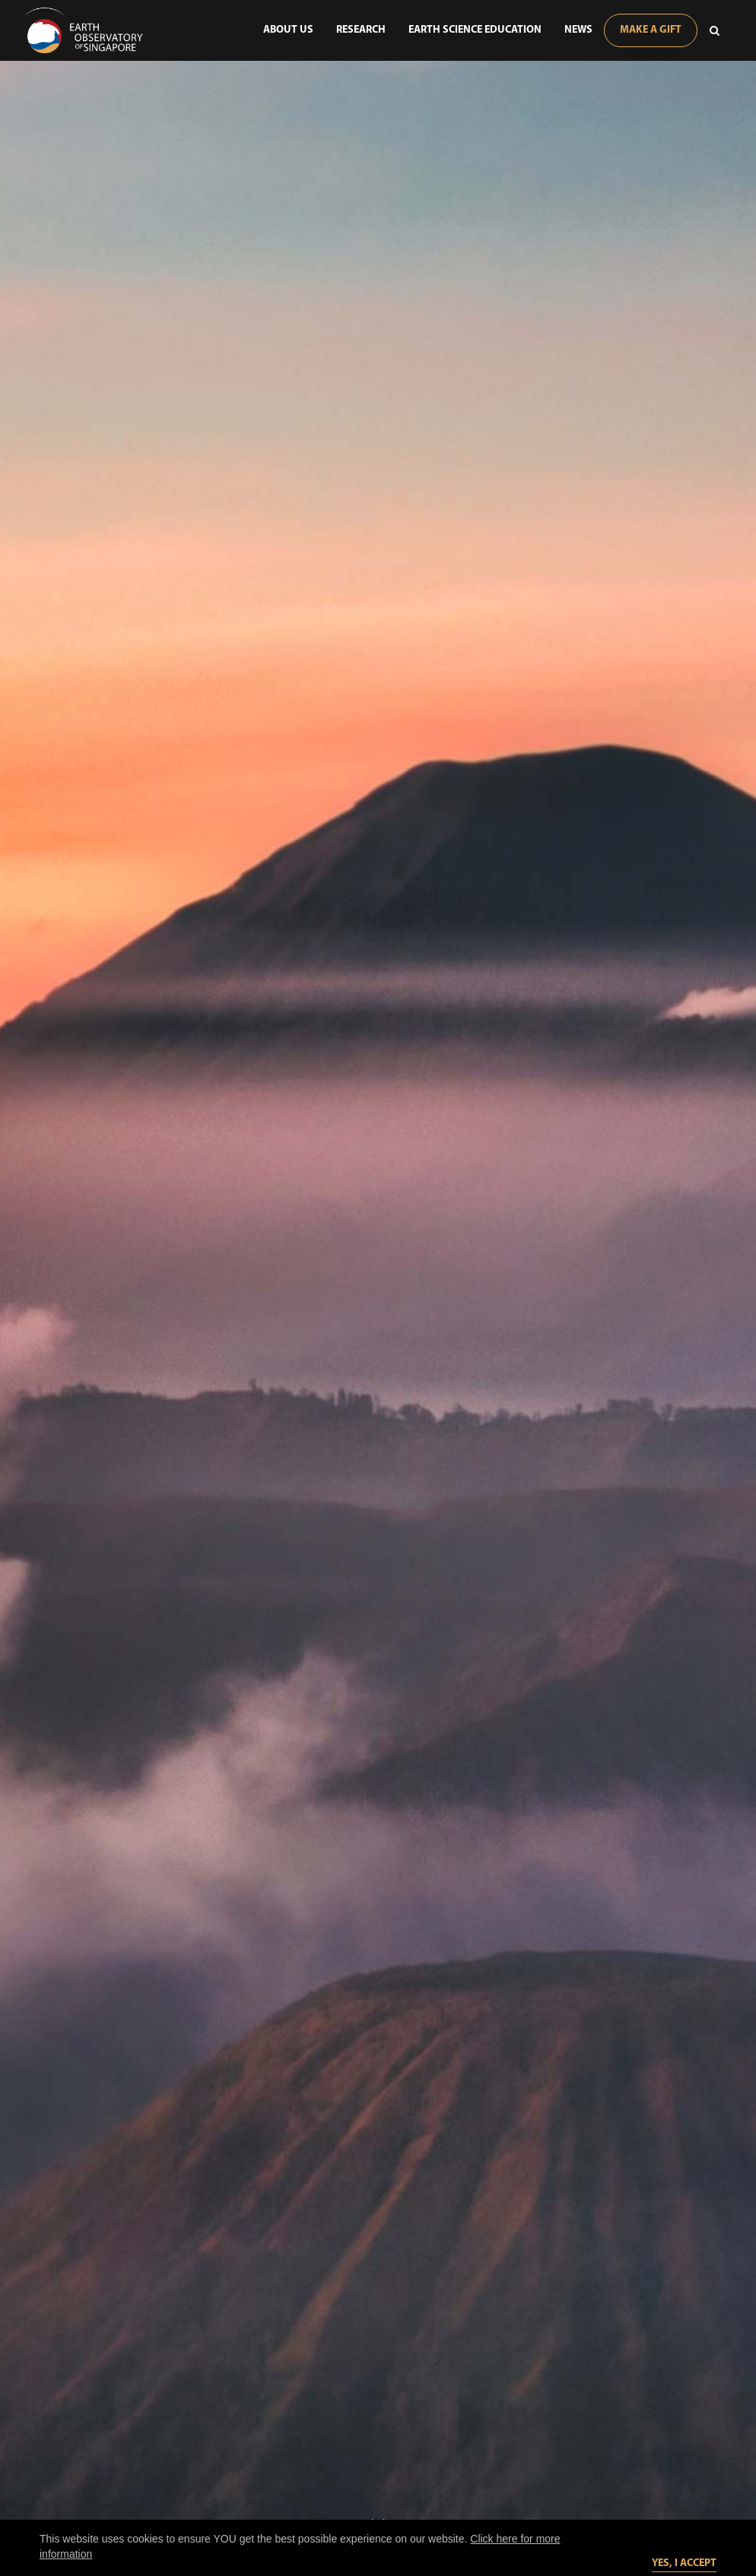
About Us (288, 30)
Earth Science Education (475, 30)
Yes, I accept (684, 2563)
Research (361, 30)
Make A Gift (650, 30)
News (578, 30)
